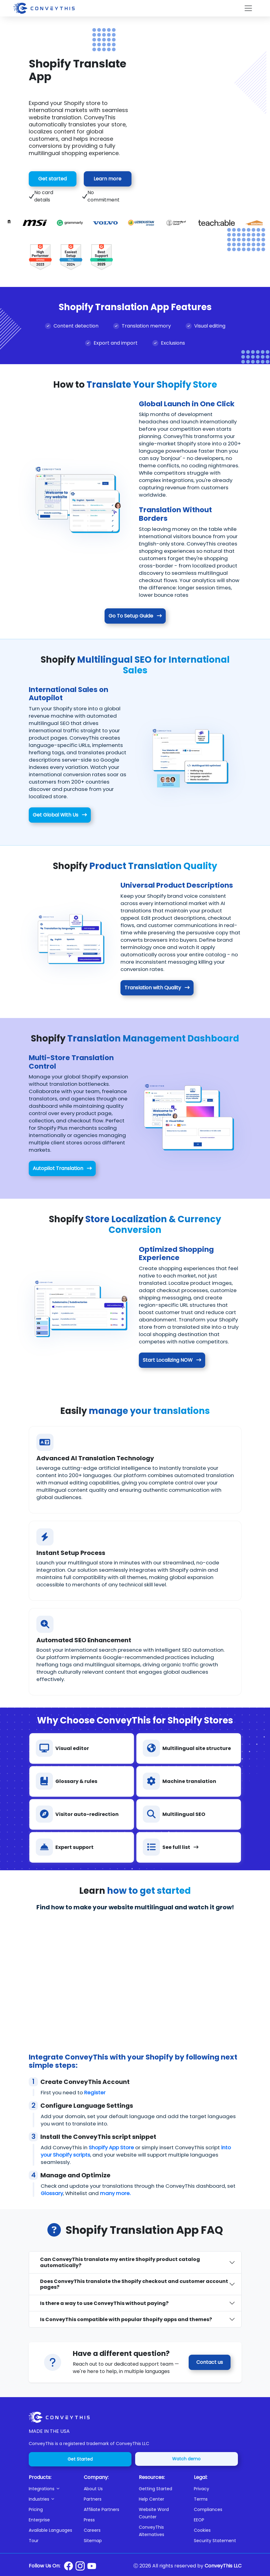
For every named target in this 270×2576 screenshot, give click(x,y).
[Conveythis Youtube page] (91, 2566)
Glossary (52, 2193)
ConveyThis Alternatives (151, 2531)
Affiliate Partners (101, 2509)
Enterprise (39, 2520)
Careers (92, 2530)
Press (89, 2520)
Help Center (151, 2499)
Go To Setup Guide (135, 615)
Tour (34, 2541)
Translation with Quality (157, 987)
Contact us (209, 2362)
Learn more (107, 178)
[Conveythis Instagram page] (80, 2566)
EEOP (199, 2520)
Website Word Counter (154, 2513)
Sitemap (93, 2541)
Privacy (201, 2489)
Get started (52, 178)
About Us (93, 2489)
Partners (93, 2499)
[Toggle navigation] (248, 8)
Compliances (208, 2509)
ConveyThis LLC (223, 2565)
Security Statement (215, 2541)
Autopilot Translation (62, 1168)
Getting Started (155, 2489)
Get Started (80, 2459)
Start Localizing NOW (172, 1360)
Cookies (202, 2530)
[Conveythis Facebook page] (68, 2566)
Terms (201, 2499)
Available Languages (50, 2530)
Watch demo (186, 2459)
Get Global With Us (60, 814)
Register (94, 2092)
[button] (52, 2488)
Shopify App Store (111, 2147)
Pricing (36, 2509)
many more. (115, 2193)
